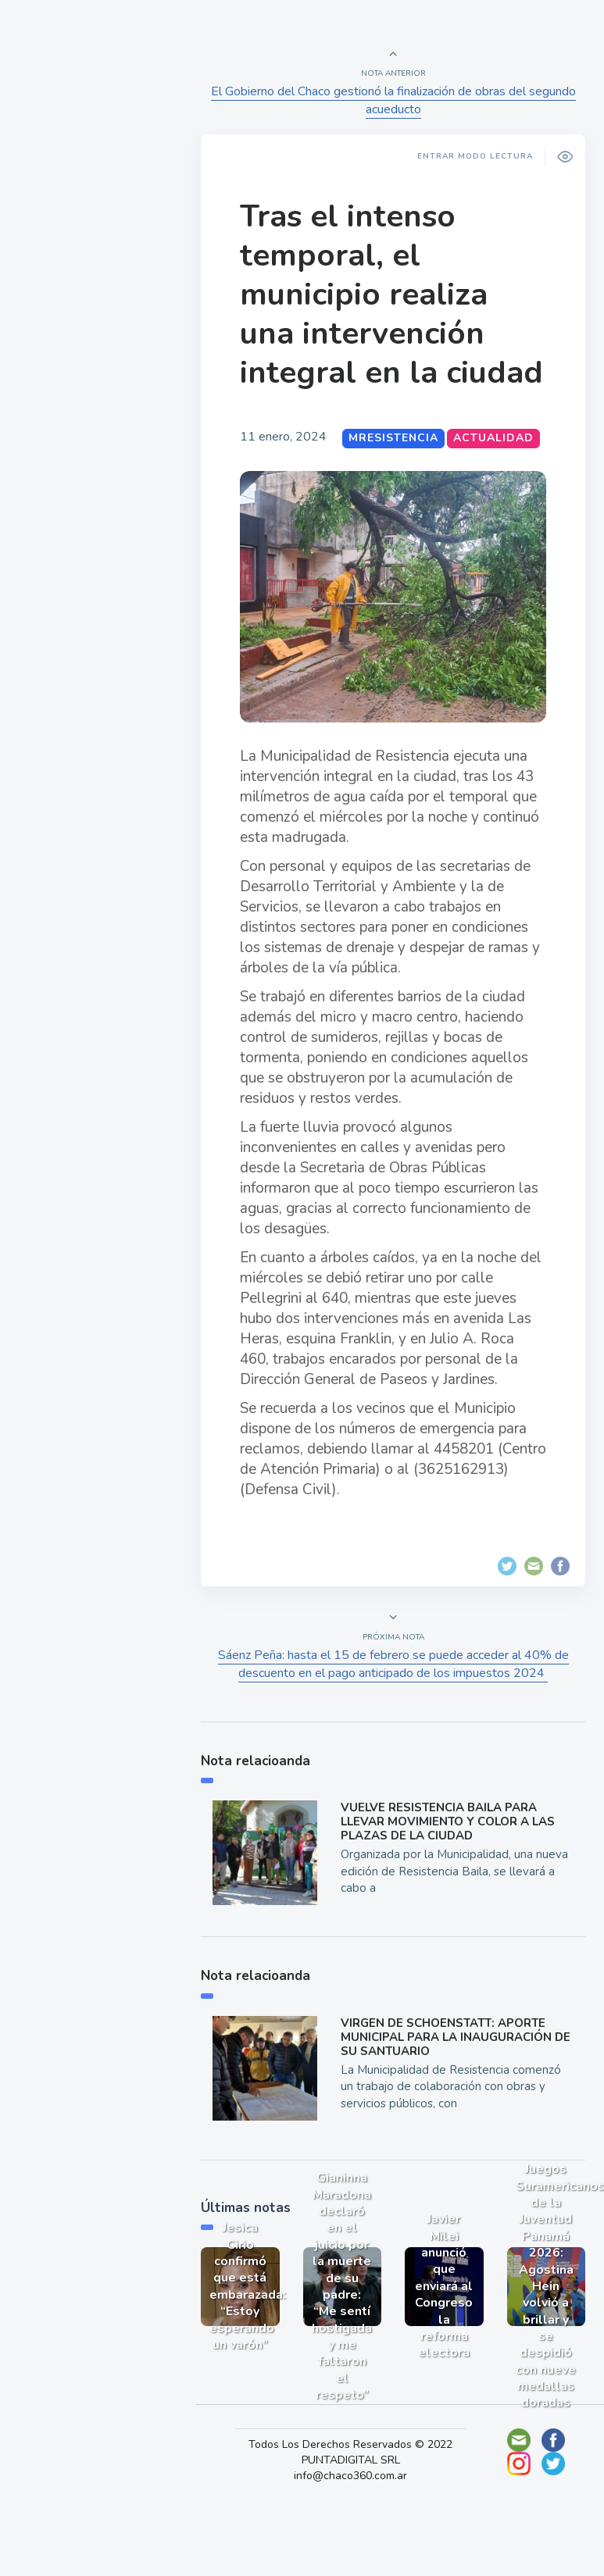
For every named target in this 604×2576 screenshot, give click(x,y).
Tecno (50, 352)
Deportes (61, 389)
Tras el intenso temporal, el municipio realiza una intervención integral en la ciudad (374, 314)
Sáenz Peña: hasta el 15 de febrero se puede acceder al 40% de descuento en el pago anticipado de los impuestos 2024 (395, 1712)
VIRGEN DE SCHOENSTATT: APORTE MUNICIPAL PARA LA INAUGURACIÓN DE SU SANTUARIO (451, 2080)
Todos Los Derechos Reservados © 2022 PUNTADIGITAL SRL (361, 2486)
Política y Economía (93, 279)
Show (49, 243)
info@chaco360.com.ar (360, 2510)
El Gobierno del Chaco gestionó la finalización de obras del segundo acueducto (395, 100)
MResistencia (404, 476)
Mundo (54, 316)
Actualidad (66, 206)
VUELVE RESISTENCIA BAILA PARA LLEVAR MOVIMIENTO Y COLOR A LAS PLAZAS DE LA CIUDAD (453, 1870)
